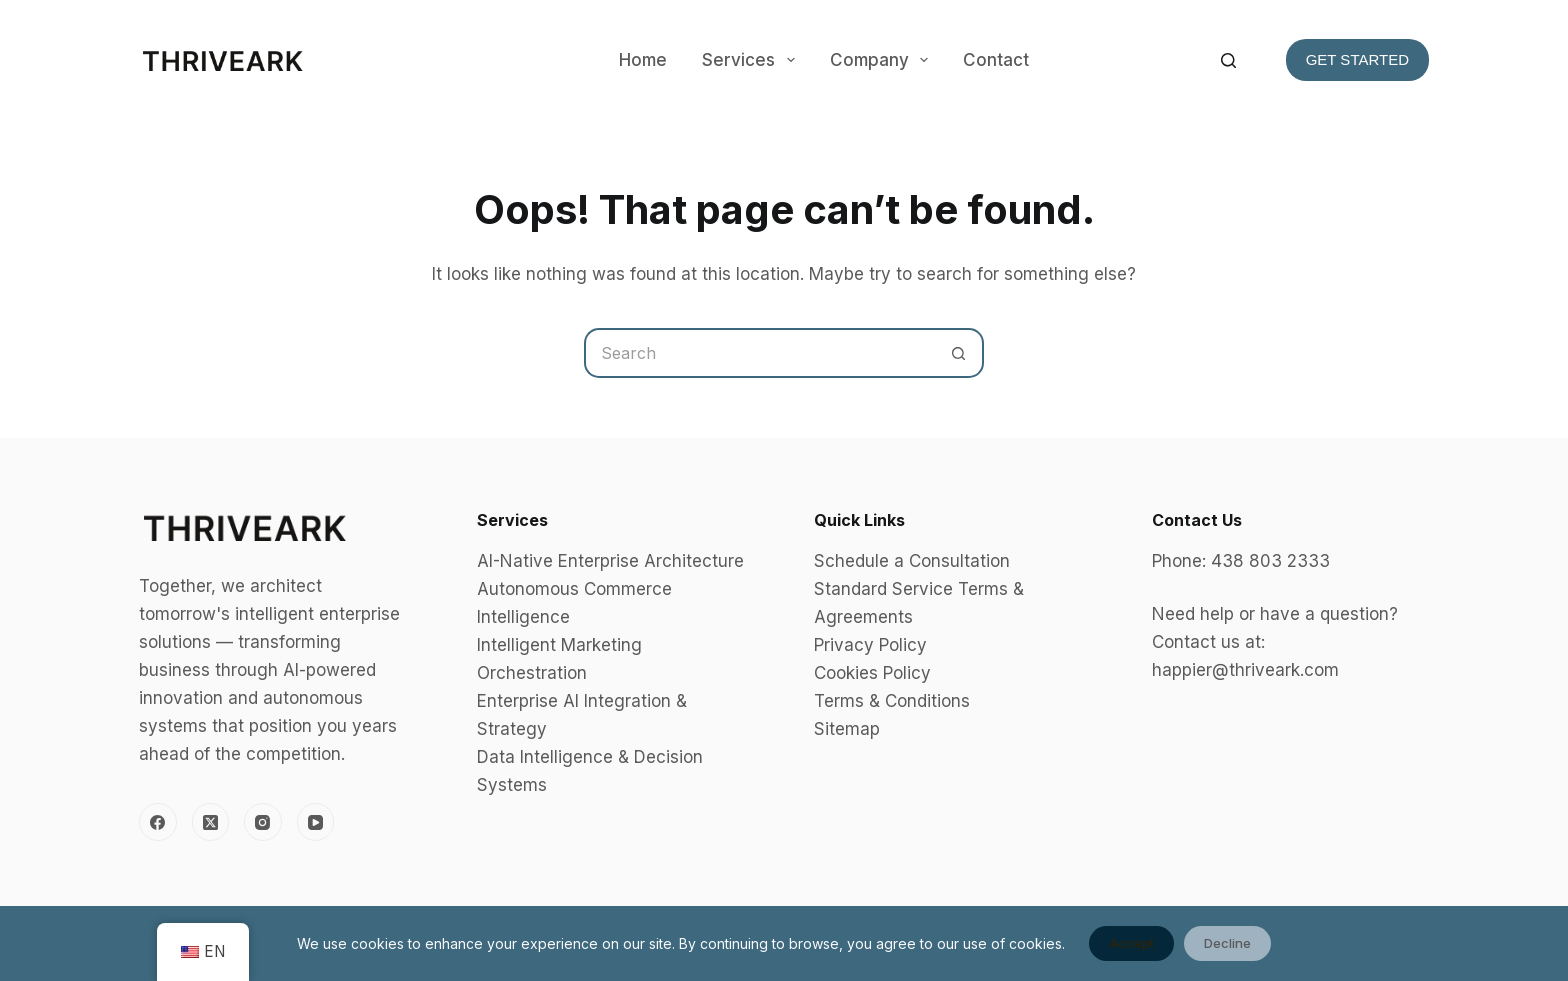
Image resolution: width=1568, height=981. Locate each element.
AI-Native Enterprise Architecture (610, 561)
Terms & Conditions (892, 701)
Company (883, 60)
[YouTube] (316, 822)
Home (643, 60)
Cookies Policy (872, 673)
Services (752, 60)
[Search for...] (759, 353)
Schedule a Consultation (912, 561)
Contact (996, 60)
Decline (1227, 943)
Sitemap (847, 729)
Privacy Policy (870, 645)
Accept (1131, 943)
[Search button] (959, 353)
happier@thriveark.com (1245, 670)
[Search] (1228, 60)
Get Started (1357, 59)
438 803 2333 (1270, 561)
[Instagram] (263, 822)
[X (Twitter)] (211, 822)
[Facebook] (158, 822)
